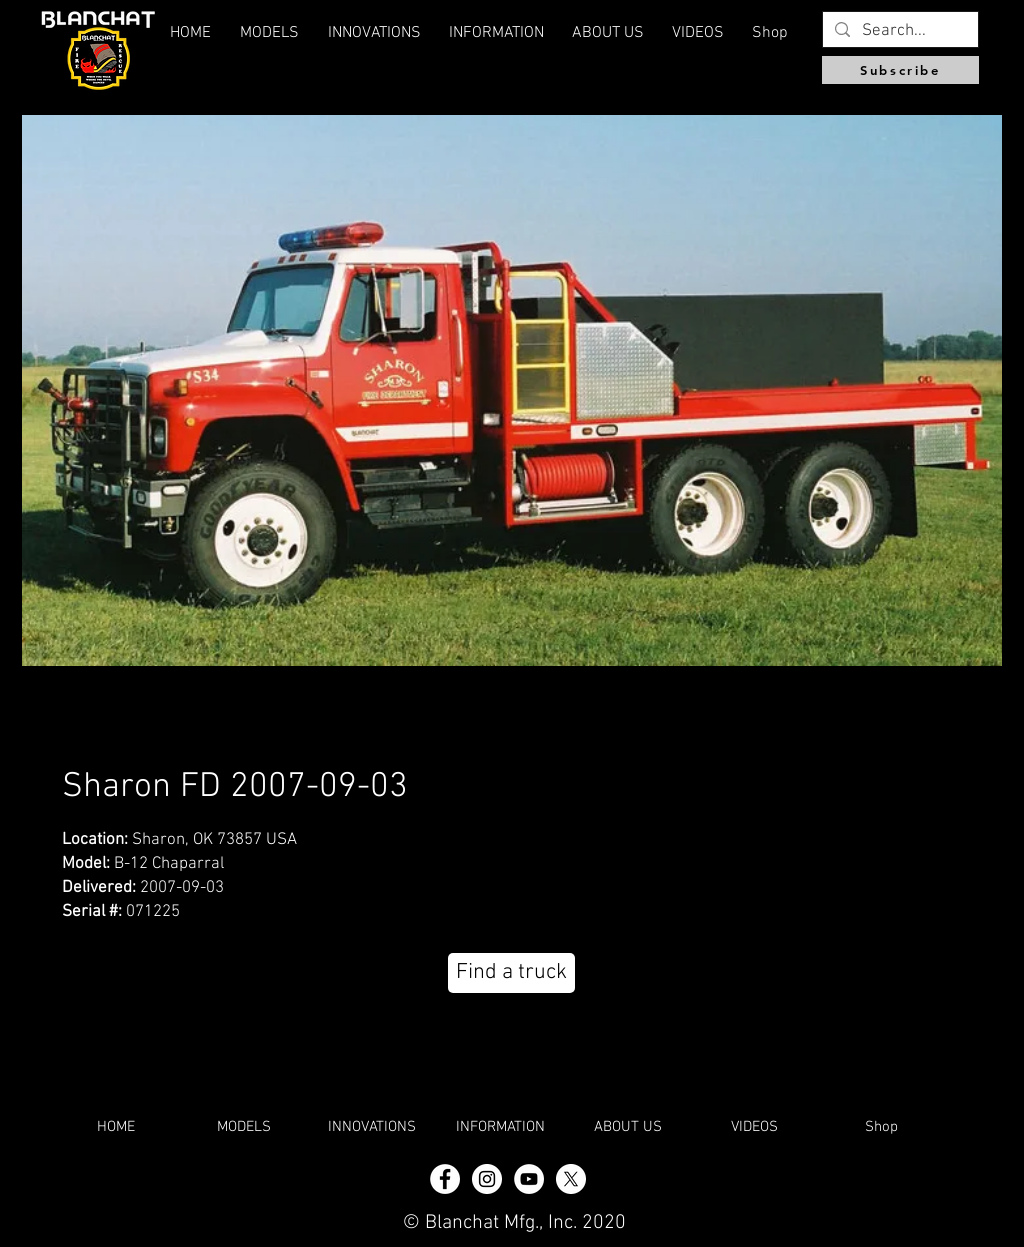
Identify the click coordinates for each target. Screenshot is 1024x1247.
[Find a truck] (511, 973)
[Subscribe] (900, 70)
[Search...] (899, 32)
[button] (608, 33)
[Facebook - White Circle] (445, 1179)
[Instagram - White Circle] (487, 1179)
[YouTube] (529, 1179)
